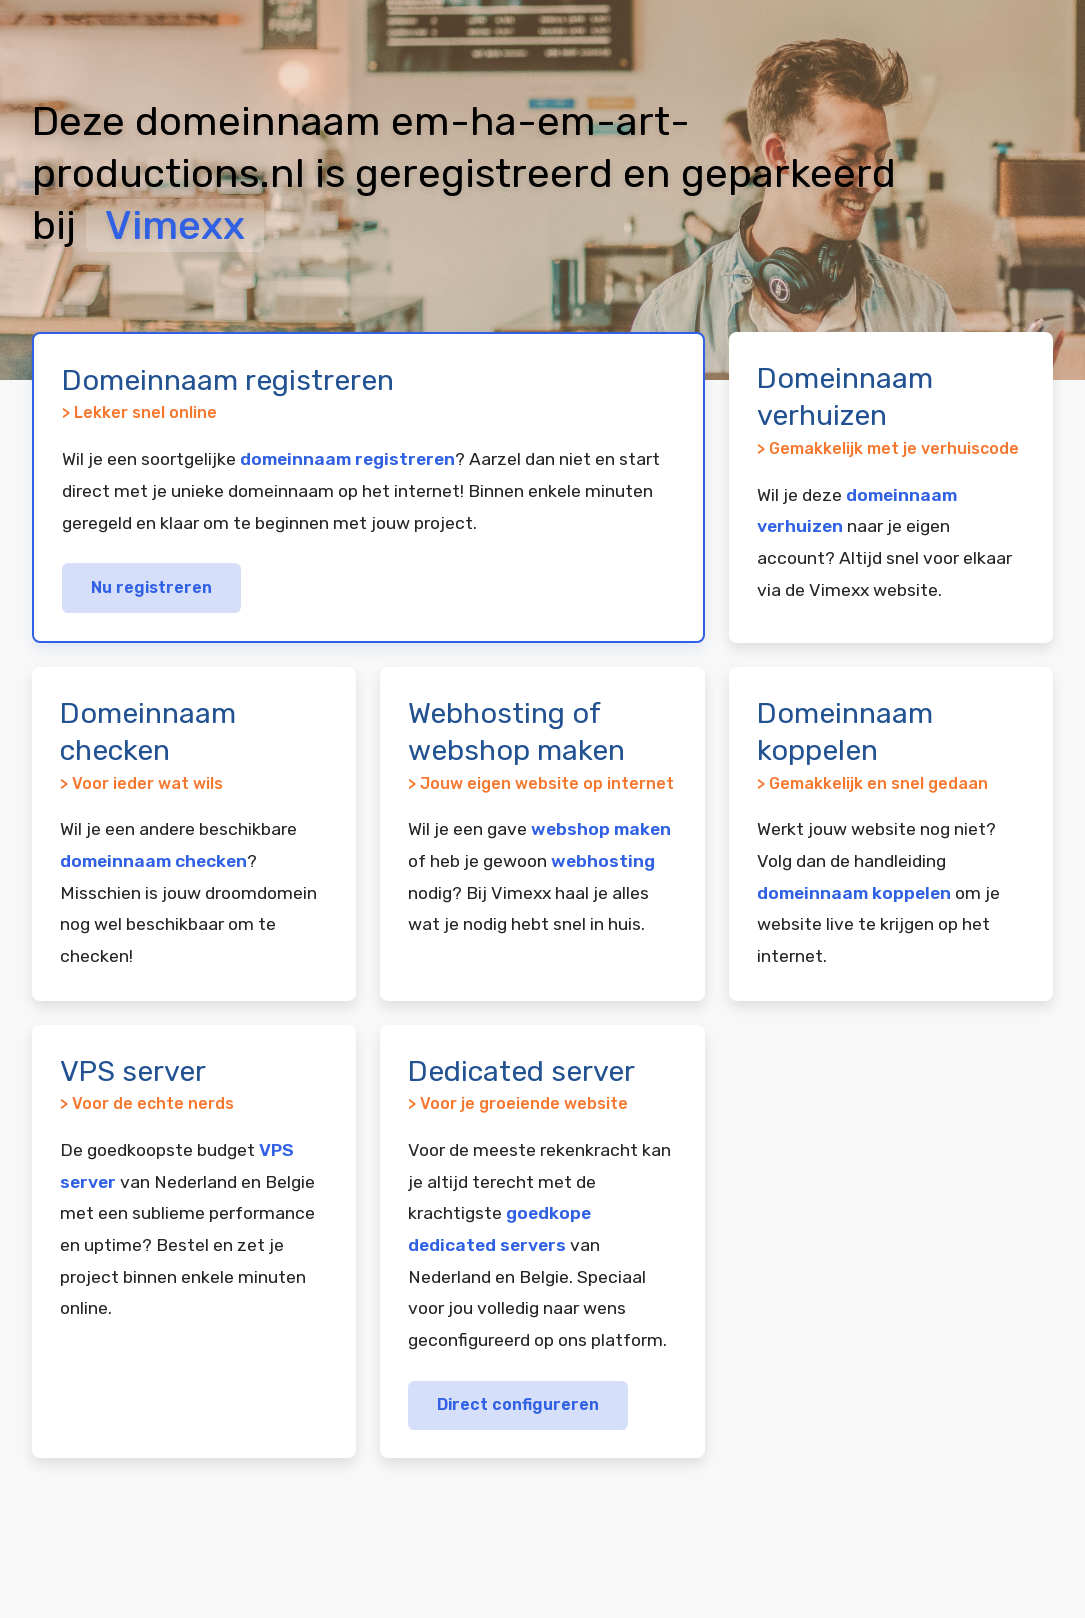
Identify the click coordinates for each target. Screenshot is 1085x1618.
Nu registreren (151, 587)
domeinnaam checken (153, 861)
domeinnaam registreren (347, 459)
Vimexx (175, 225)
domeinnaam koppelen (854, 893)
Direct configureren (518, 1404)
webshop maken (601, 829)
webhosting (603, 861)
